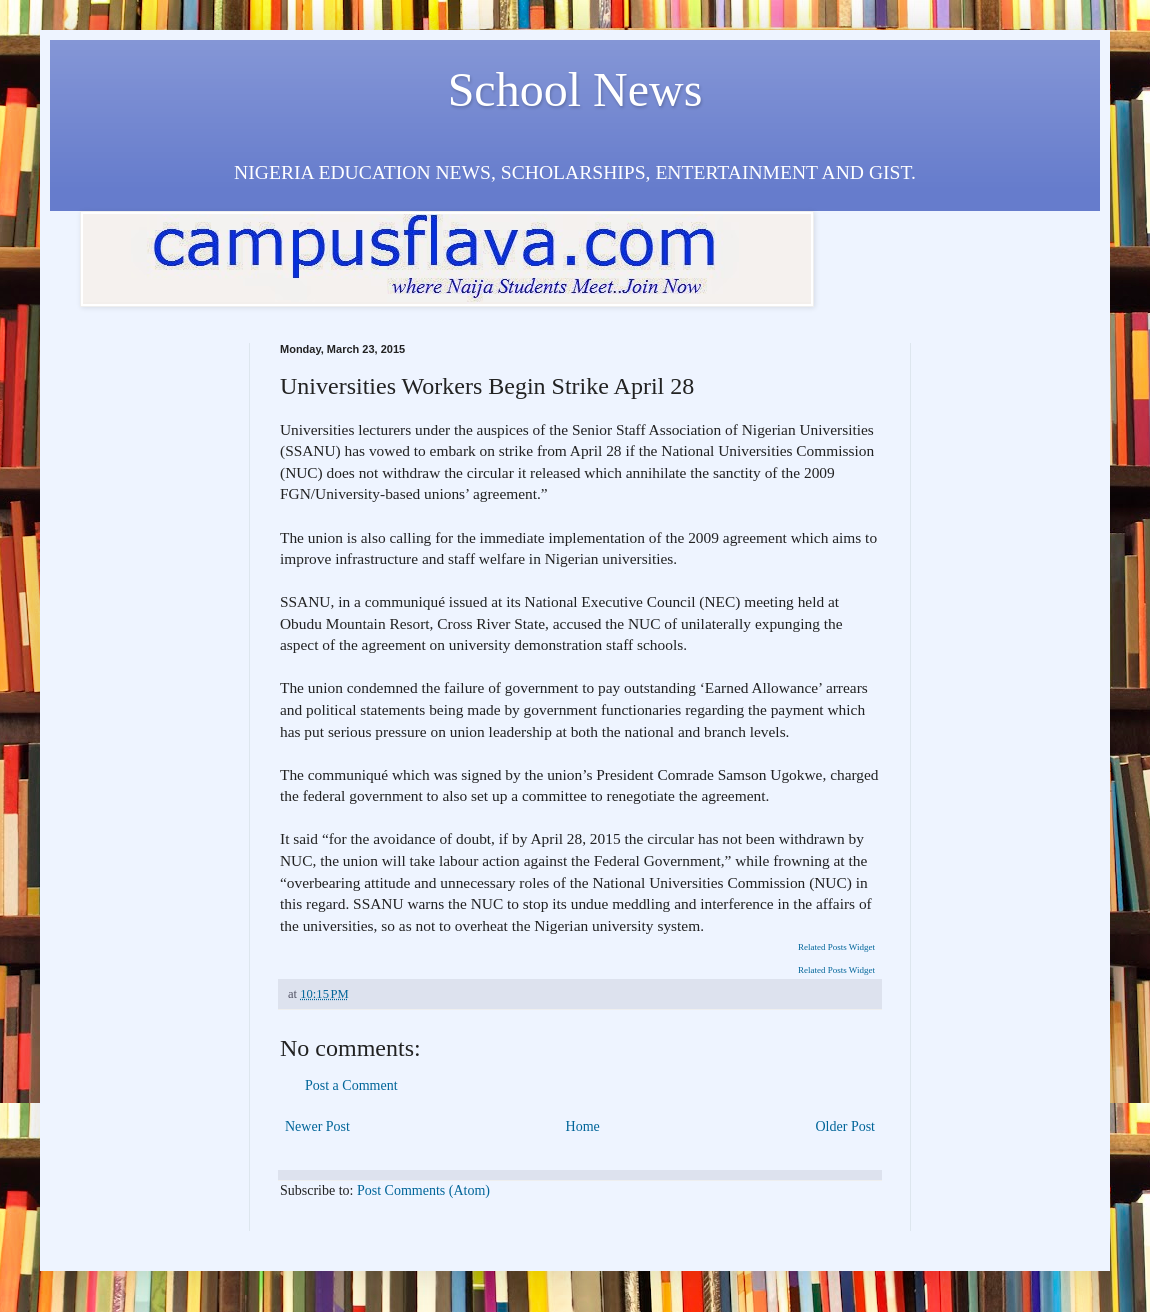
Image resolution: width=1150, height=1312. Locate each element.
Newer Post (317, 1126)
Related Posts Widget (836, 947)
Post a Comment (351, 1085)
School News (575, 89)
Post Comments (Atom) (423, 1190)
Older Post (846, 1126)
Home (583, 1126)
